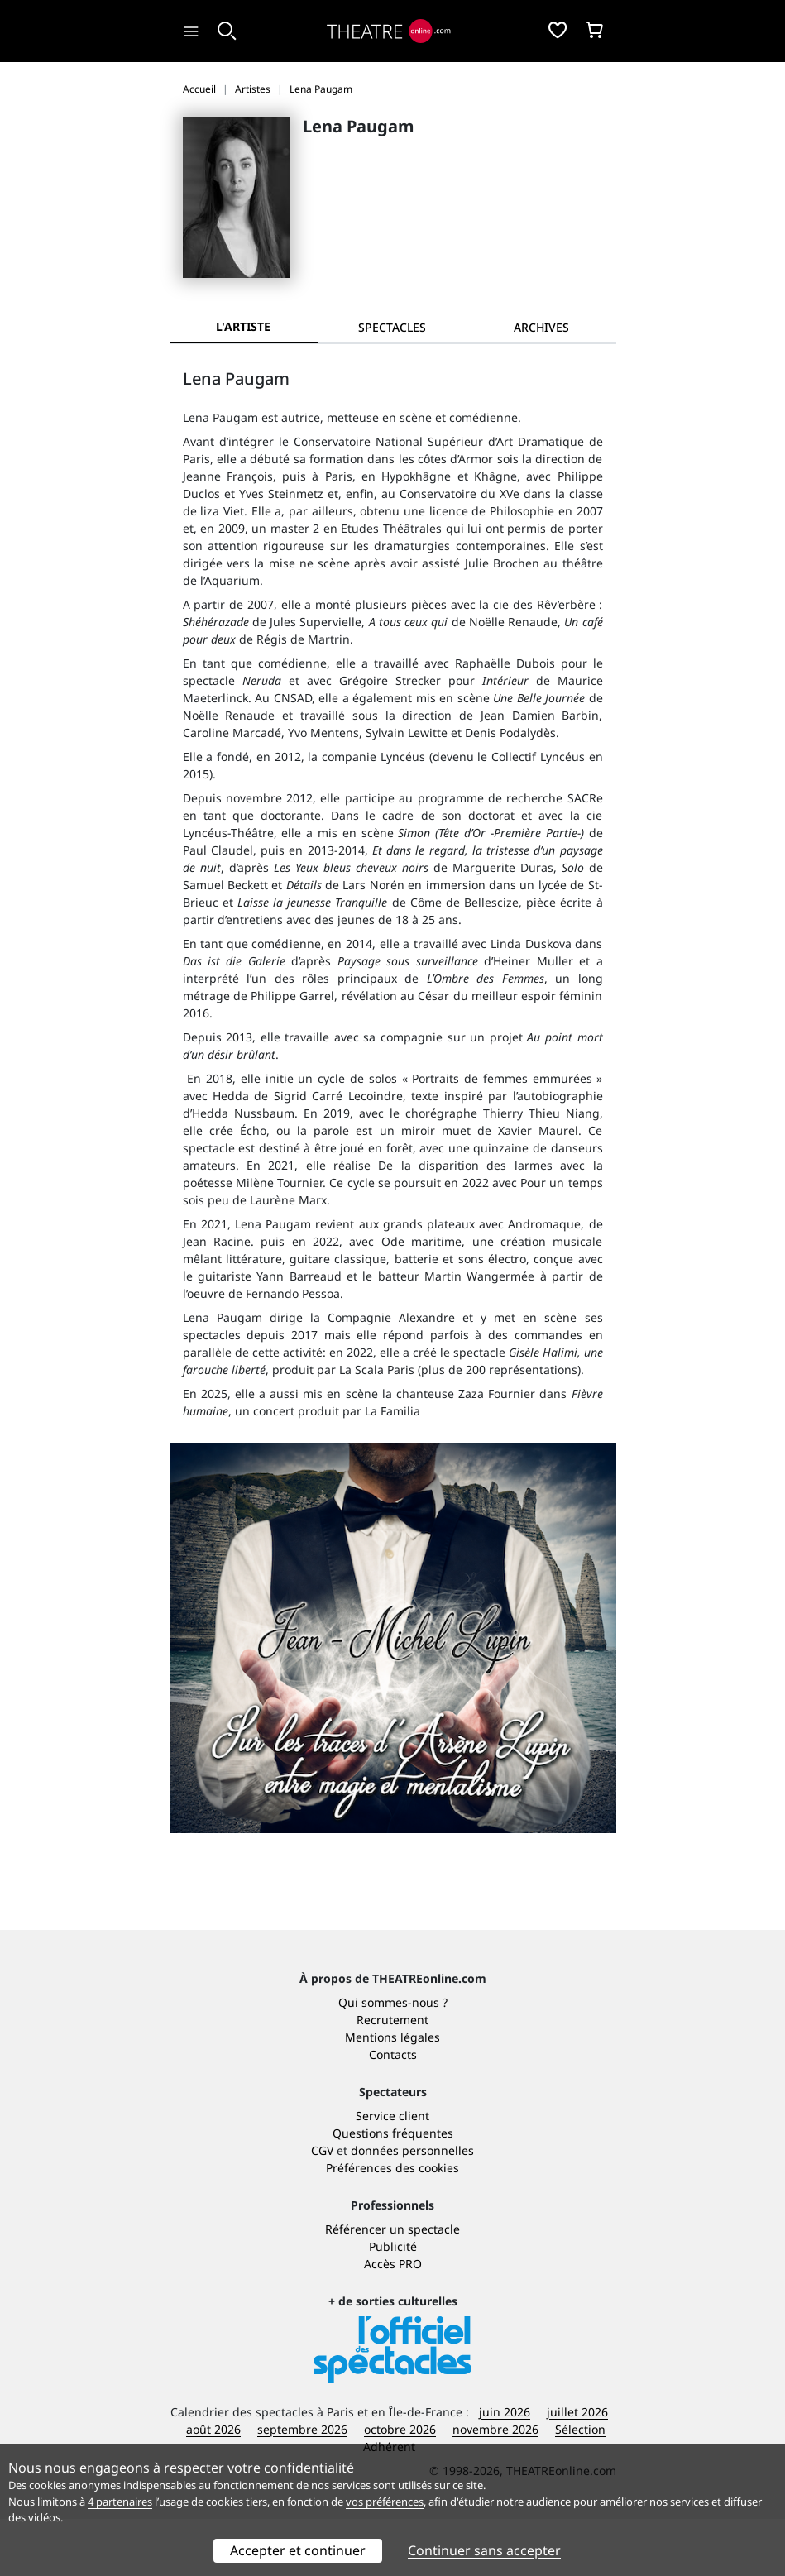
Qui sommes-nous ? (393, 2059)
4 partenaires (120, 2501)
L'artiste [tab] (243, 326)
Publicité (393, 2303)
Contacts (393, 2111)
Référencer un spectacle (392, 2286)
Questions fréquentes (393, 2190)
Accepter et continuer (298, 2550)
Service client (392, 2173)
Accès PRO (393, 2321)
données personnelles (412, 2207)
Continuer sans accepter (484, 2550)
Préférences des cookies (392, 2225)
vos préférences (385, 2501)
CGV (322, 2207)
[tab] (392, 327)
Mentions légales (392, 2094)
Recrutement (392, 2077)
